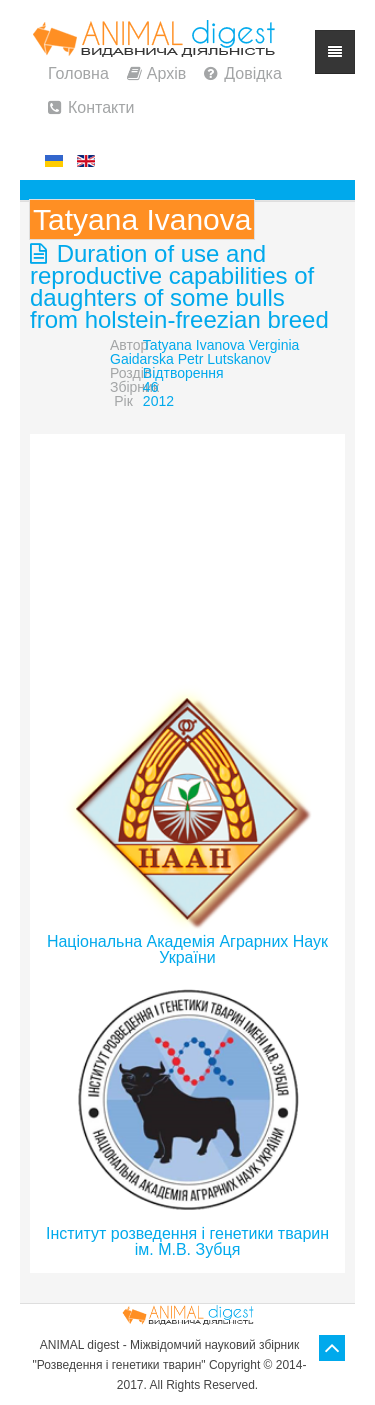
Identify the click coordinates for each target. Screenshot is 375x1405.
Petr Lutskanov (224, 359)
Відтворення (183, 373)
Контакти (101, 107)
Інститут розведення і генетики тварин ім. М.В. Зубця (187, 1241)
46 (151, 387)
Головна (78, 73)
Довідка (253, 73)
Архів (166, 73)
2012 (158, 401)
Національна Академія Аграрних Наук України (187, 949)
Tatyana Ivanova (194, 345)
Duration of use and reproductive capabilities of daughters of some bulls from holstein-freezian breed (179, 286)
